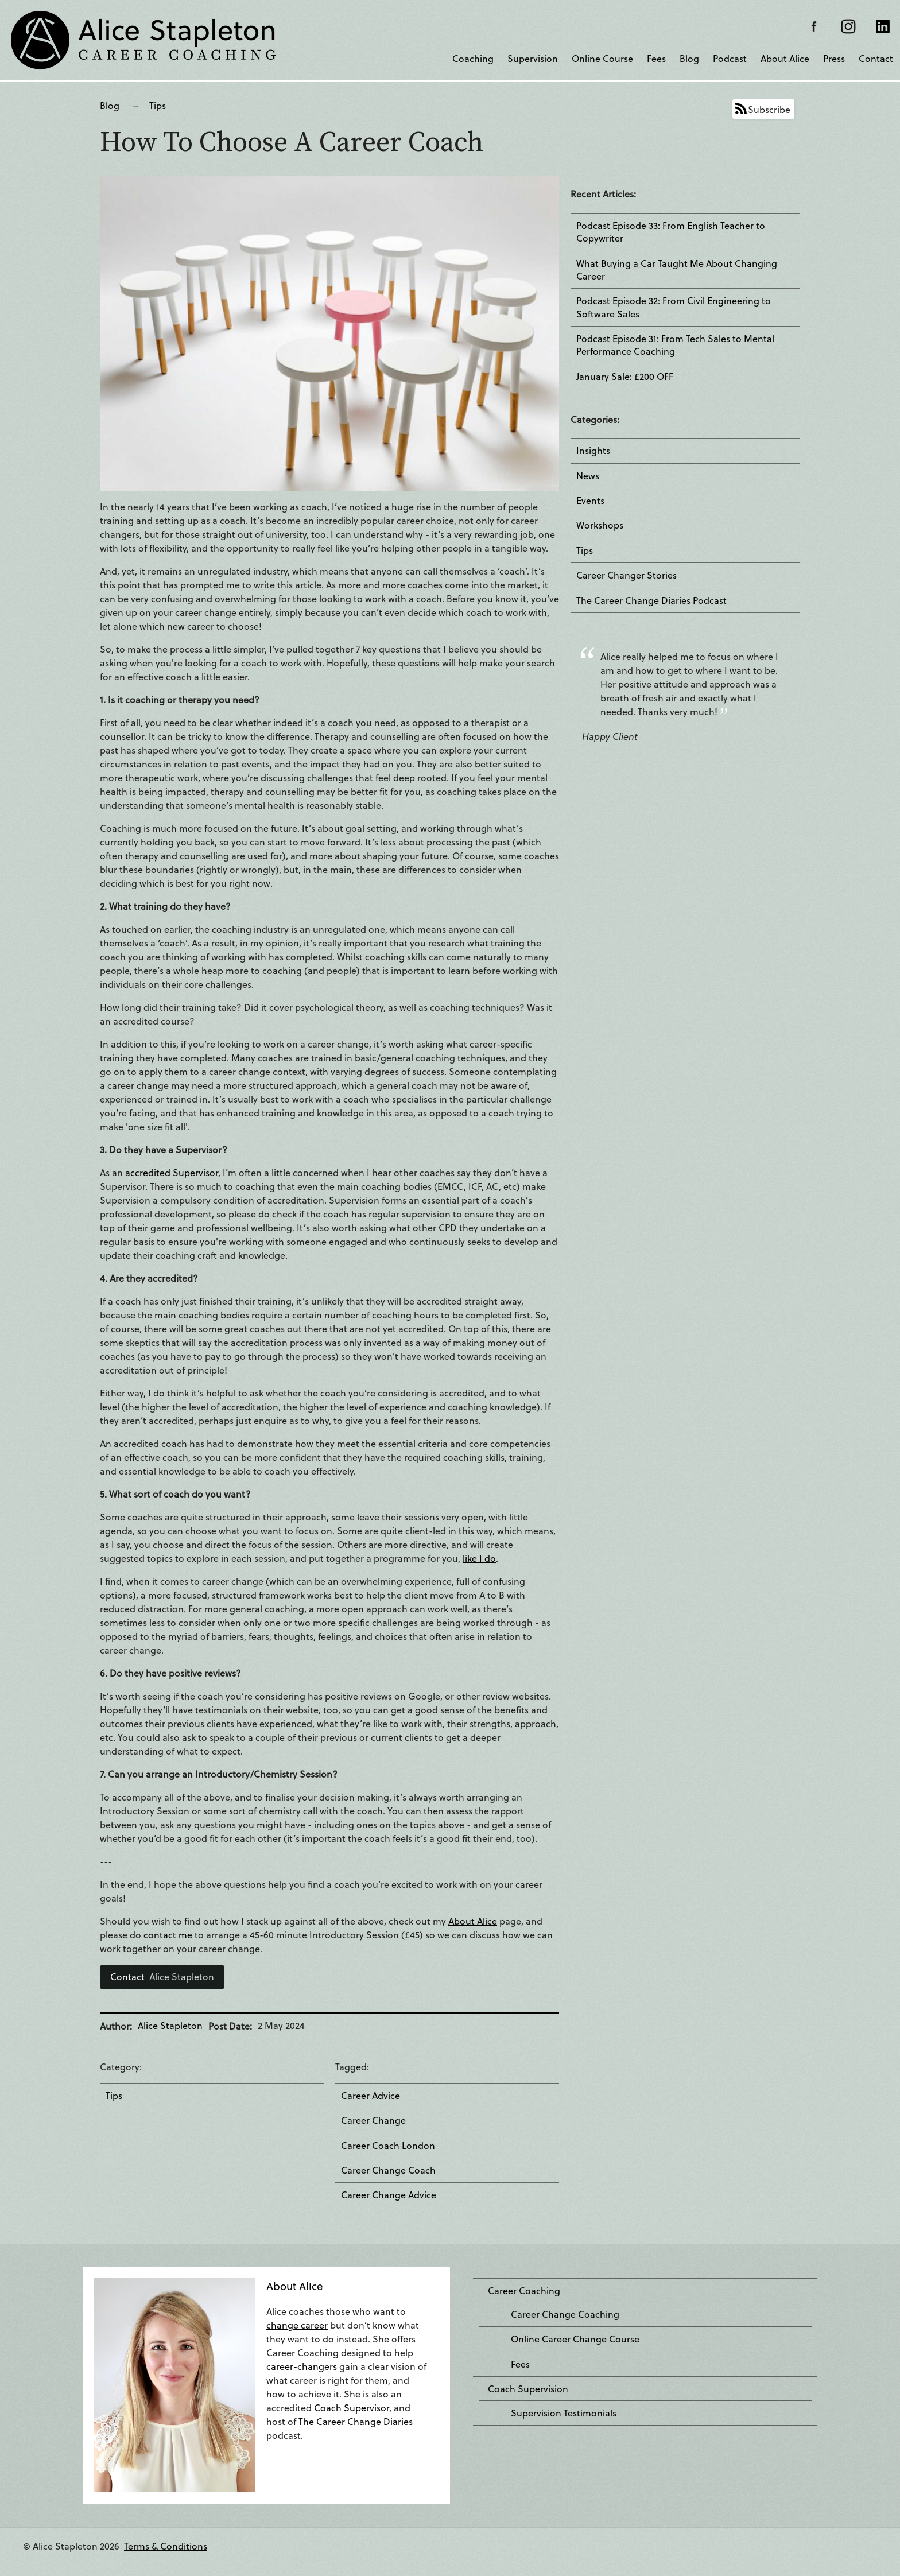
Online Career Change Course (575, 2339)
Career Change (373, 2120)
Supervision (532, 57)
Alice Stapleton (162, 1976)
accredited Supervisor (171, 1172)
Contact (876, 57)
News (587, 476)
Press (834, 57)
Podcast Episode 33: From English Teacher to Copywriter (670, 232)
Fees (656, 57)
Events (590, 500)
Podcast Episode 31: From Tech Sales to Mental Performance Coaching (675, 345)
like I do (479, 1558)
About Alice (785, 57)
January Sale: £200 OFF (624, 376)
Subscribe (769, 109)
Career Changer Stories (626, 575)
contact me (167, 1934)
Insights (593, 450)
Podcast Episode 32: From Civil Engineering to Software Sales (673, 307)
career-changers (301, 2366)
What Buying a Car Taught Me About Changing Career (676, 269)
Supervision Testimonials (563, 2413)
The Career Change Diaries (355, 2421)
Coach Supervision (528, 2389)
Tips (157, 105)
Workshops (599, 525)
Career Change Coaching (565, 2314)
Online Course (602, 57)
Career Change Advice (388, 2195)
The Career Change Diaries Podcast (651, 600)
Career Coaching (524, 2290)
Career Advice (370, 2095)
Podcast (730, 57)
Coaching (473, 57)
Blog (689, 57)
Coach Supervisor (351, 2407)
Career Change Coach (388, 2170)
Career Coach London (388, 2145)
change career (297, 2324)
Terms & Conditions (165, 2545)
